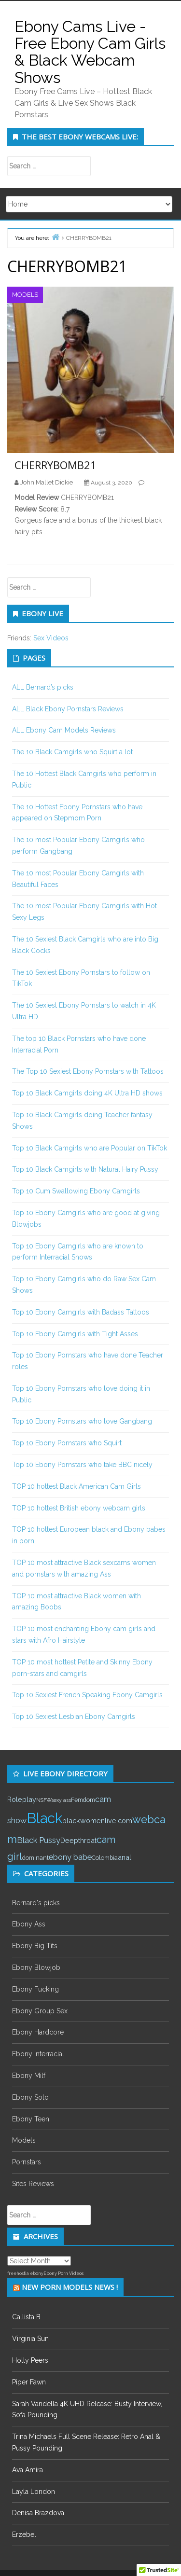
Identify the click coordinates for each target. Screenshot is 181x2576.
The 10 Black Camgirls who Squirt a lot (72, 752)
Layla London (33, 2491)
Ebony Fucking (35, 1989)
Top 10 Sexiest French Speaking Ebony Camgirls (87, 1695)
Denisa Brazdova (38, 2513)
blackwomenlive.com (97, 1820)
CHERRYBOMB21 (55, 464)
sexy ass (61, 1800)
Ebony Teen (30, 2119)
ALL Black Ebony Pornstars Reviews (68, 709)
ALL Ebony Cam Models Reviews (64, 730)
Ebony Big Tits (34, 1946)
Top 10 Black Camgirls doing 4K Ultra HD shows (87, 1093)
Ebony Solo (30, 2097)
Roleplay (21, 1799)
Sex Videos (51, 638)
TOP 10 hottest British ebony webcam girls (78, 1508)
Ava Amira (27, 2470)
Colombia (105, 1857)
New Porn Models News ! (70, 2287)
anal (124, 1857)
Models (25, 294)
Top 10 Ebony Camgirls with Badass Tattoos (80, 1312)
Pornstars (26, 2162)
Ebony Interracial (38, 2054)
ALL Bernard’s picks (42, 687)
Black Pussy (38, 1840)
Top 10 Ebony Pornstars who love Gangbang (82, 1421)
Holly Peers (30, 2360)
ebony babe (70, 1857)
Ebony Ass (28, 1924)
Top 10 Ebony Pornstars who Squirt (67, 1443)
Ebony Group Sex (40, 2011)
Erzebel (24, 2534)
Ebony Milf (28, 2075)
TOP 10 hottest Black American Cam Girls (76, 1486)
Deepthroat (78, 1840)
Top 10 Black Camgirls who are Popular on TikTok (89, 1148)
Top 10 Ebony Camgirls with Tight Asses (75, 1334)
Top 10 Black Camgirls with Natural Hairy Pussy (85, 1169)
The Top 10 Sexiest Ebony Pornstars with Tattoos (88, 1071)
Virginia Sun (30, 2338)
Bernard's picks (36, 1903)
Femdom (83, 1799)
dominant (35, 1857)
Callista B (26, 2317)
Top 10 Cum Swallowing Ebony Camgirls (76, 1191)
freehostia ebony (25, 2273)
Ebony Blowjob (36, 1967)
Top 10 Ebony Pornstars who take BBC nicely (82, 1464)
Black (44, 1818)
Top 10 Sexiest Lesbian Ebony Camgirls (73, 1716)
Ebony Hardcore (38, 2032)
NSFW (43, 1800)
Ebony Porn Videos (63, 2273)
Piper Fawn (29, 2382)
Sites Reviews (33, 2184)
